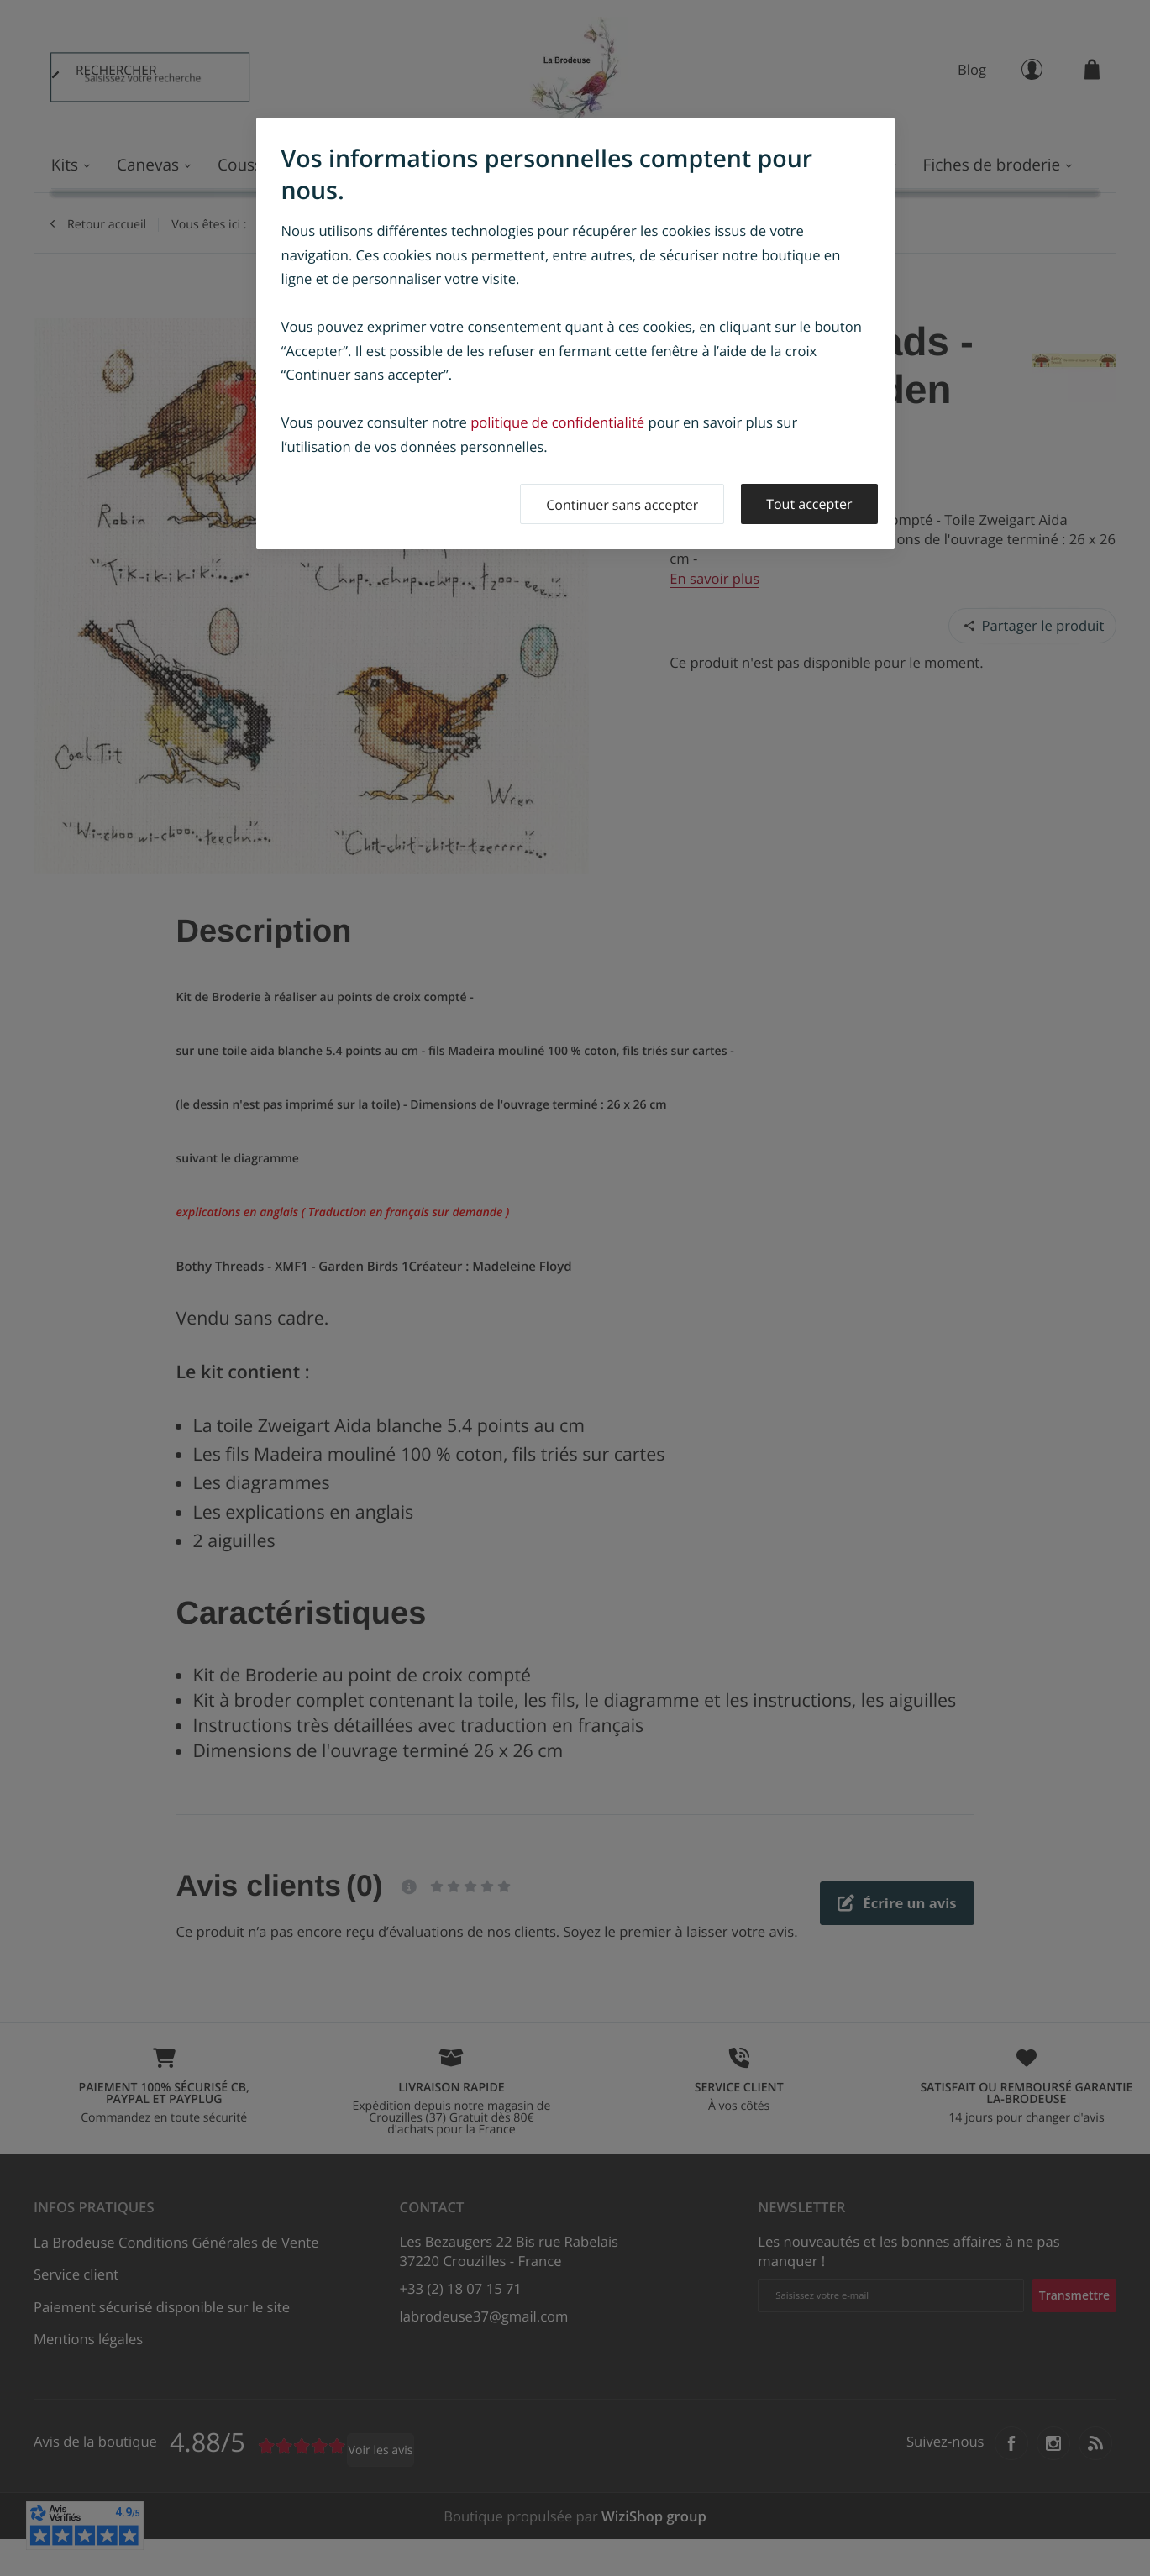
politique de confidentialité (557, 422)
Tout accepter (809, 504)
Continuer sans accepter (622, 505)
